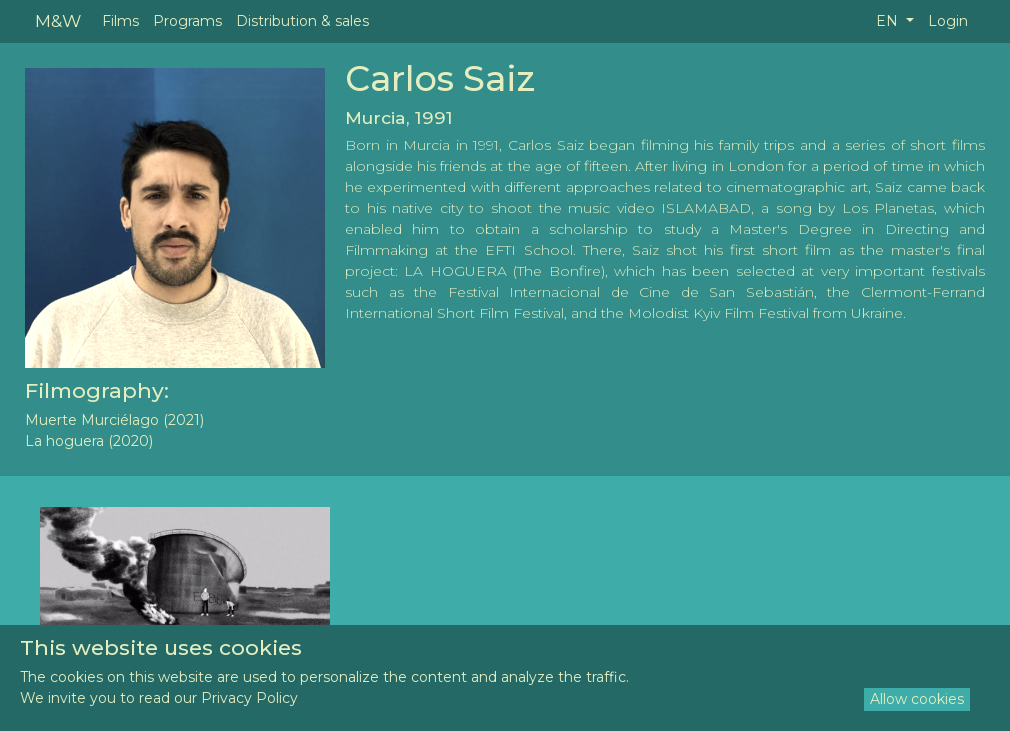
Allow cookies (917, 699)
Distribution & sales (302, 21)
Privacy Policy (249, 698)
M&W (58, 20)
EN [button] (889, 21)
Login (948, 21)
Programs (187, 21)
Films (120, 21)
